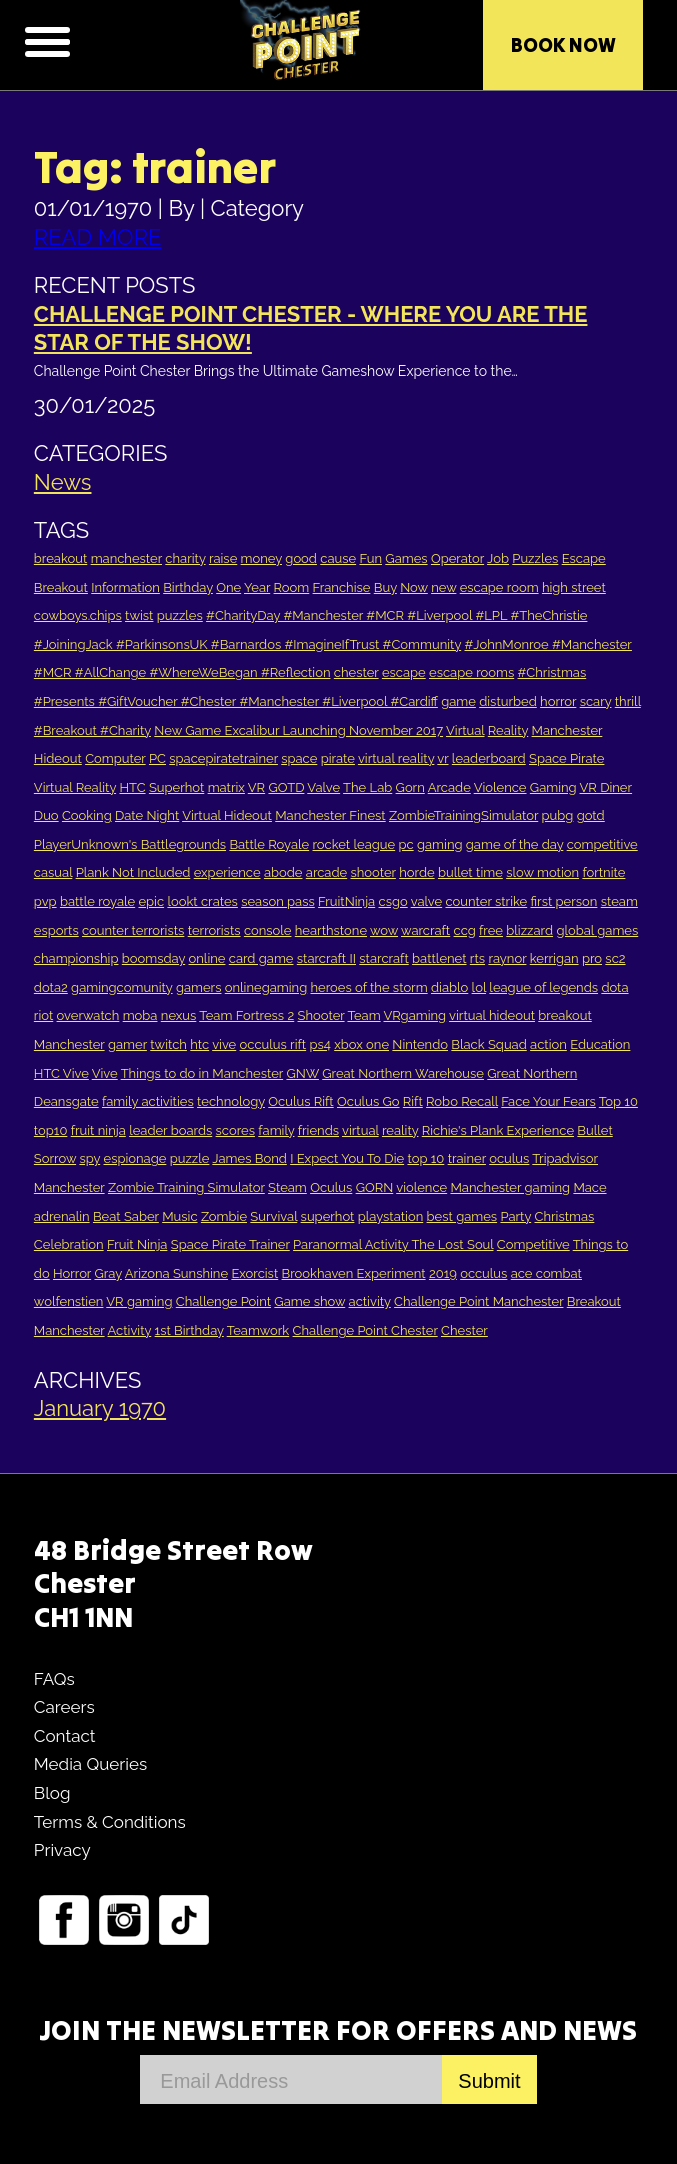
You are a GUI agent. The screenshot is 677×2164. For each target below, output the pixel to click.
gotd (591, 815)
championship (76, 958)
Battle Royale (269, 844)
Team (363, 1015)
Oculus (331, 1187)
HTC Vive (61, 1073)
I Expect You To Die (347, 1158)
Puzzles (535, 558)
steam (619, 901)
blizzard (529, 930)
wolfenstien (69, 1301)
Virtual (465, 730)
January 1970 (100, 1408)
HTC (132, 787)
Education (600, 1044)
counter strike (486, 901)
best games (462, 1216)
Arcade (449, 787)
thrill (628, 701)
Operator (457, 558)
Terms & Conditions (110, 1822)
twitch (168, 1044)
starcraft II (326, 958)
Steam (287, 1187)
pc (405, 844)
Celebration (69, 1244)
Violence (500, 787)
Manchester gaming (510, 1187)
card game (261, 958)
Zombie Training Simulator (186, 1187)
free (491, 930)
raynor (507, 958)
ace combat (546, 1273)
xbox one (361, 1044)
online (207, 958)
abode (283, 872)
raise (223, 558)
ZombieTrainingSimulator (463, 815)
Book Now (563, 44)
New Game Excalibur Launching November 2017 (298, 730)
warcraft (425, 930)
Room (292, 587)
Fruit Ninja (137, 1244)
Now (414, 587)
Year (257, 587)
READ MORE (98, 237)
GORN (375, 1187)
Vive (105, 1073)
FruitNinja (346, 901)
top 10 (425, 1158)
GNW (302, 1073)
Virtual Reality (75, 787)
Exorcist (254, 1273)
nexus (179, 1015)
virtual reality (396, 758)
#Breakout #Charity (92, 730)
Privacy (62, 1850)
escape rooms (471, 672)
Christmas (565, 1216)
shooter (373, 872)
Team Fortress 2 (246, 1015)
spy (89, 1158)
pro (592, 958)
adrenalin (62, 1216)
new (443, 587)
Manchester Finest (330, 815)
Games (406, 558)
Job (498, 558)
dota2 (51, 987)
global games (597, 930)
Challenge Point (223, 1301)
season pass (278, 901)
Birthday (188, 587)
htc (199, 1044)
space (299, 758)
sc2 (615, 958)
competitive (602, 844)
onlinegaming (266, 987)
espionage (135, 1158)
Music (179, 1216)
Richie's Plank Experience (498, 1130)
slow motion (542, 872)
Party (515, 1216)
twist (139, 615)
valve (426, 901)
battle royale (97, 901)
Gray (107, 1273)
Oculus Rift (300, 1101)
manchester (126, 558)
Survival (273, 1216)
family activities (148, 1101)
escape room (499, 587)
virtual (360, 1130)
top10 (51, 1130)
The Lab (367, 787)
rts (477, 958)
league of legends (543, 987)
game (458, 701)
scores (235, 1130)
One (228, 587)
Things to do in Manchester (202, 1073)
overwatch (88, 1015)
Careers (64, 1707)
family (276, 1130)
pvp (45, 901)
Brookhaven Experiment (354, 1273)
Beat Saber (126, 1216)
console (268, 930)
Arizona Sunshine (176, 1273)
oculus (509, 1158)
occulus (483, 1273)
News (63, 482)
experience (227, 872)
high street (574, 587)
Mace (589, 1187)
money (261, 558)
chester (356, 672)
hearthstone (331, 930)
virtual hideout (492, 1015)
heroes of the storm (369, 987)
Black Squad (488, 1044)
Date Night (147, 815)
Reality (508, 730)
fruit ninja (98, 1130)
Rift (413, 1101)
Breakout (61, 587)
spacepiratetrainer (223, 758)
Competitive (533, 1244)
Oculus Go (368, 1101)
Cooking (87, 815)
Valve (323, 787)
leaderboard (489, 758)
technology (231, 1101)
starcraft (383, 958)
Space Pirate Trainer (230, 1244)
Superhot (176, 787)
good (301, 558)
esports (56, 930)
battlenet (439, 958)
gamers (199, 987)
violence (421, 1187)
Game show (309, 1301)
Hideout (58, 758)
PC (157, 758)
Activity (130, 1330)
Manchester (567, 730)
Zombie (224, 1216)
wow (384, 930)
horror (558, 701)
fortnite (603, 872)
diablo (449, 987)
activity (370, 1301)
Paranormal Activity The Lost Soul (393, 1244)
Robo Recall (462, 1101)
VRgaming (415, 1015)
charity (185, 558)
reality (400, 1130)
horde (416, 872)
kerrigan (554, 958)
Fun (370, 558)
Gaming (553, 787)
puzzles (180, 615)
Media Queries (90, 1764)
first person (564, 901)
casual (53, 872)
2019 (443, 1273)
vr (442, 758)
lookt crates (202, 901)
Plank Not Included (133, 872)
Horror (72, 1273)
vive (224, 1044)
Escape (584, 558)
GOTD (286, 787)
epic (151, 901)
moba (140, 1015)
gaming (440, 844)
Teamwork (258, 1330)
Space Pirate (566, 758)
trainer (467, 1158)
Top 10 (618, 1101)
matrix (226, 787)
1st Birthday (189, 1330)
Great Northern (532, 1073)
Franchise (342, 587)
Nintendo (420, 1044)
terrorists (214, 930)
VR (256, 787)
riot (43, 1015)
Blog (52, 1793)
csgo (393, 901)
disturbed (508, 701)
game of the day (515, 844)
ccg (465, 930)
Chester (464, 1330)
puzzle (190, 1158)
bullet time (470, 872)
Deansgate (66, 1101)
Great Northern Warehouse (403, 1073)
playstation (390, 1216)
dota (614, 987)
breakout (60, 558)
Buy (385, 587)
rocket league (354, 844)
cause (338, 558)
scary (596, 701)
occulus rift (273, 1044)
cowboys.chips (78, 615)
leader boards (170, 1130)
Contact (65, 1736)
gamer (127, 1044)
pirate (338, 758)
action (548, 1044)
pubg (558, 815)
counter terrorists (133, 930)
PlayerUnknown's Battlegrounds (130, 844)
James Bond (249, 1158)
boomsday (153, 958)
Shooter (321, 1015)
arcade (326, 872)
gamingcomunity (121, 987)
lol (479, 987)
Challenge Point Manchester (478, 1301)
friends (318, 1130)
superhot (328, 1216)
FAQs (54, 1679)
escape (404, 672)
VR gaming (139, 1301)
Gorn (410, 787)
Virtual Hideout (227, 815)
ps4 (319, 1044)
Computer (115, 758)
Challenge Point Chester (365, 1330)
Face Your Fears (548, 1101)
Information (125, 587)
